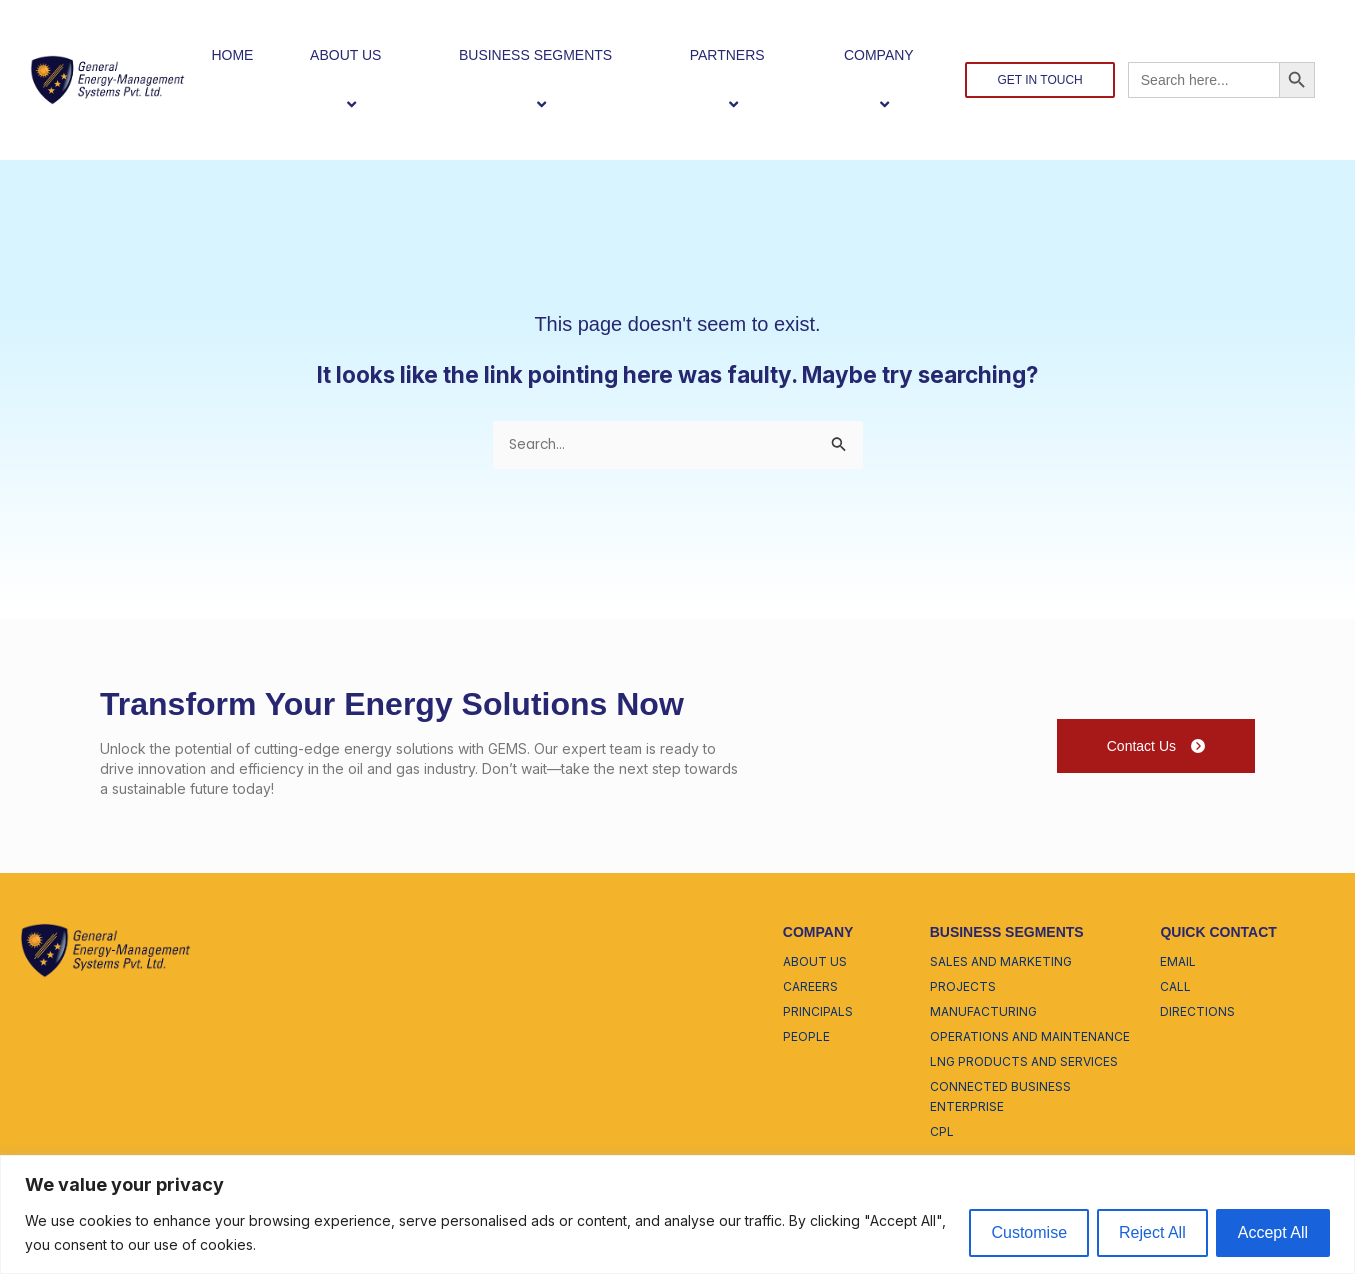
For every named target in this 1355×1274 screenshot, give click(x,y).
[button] (389, 54)
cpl (942, 1133)
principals (818, 1013)
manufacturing (983, 1013)
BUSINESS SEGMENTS (544, 79)
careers (810, 988)
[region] (677, 1214)
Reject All (1152, 1232)
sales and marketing (1001, 963)
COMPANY (887, 79)
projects (963, 988)
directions (1197, 1013)
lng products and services (1024, 1063)
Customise (1029, 1232)
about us (815, 963)
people (806, 1038)
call (1175, 988)
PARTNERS (736, 79)
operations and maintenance (1030, 1038)
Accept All (1273, 1232)
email (1178, 963)
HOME (232, 55)
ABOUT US (354, 79)
